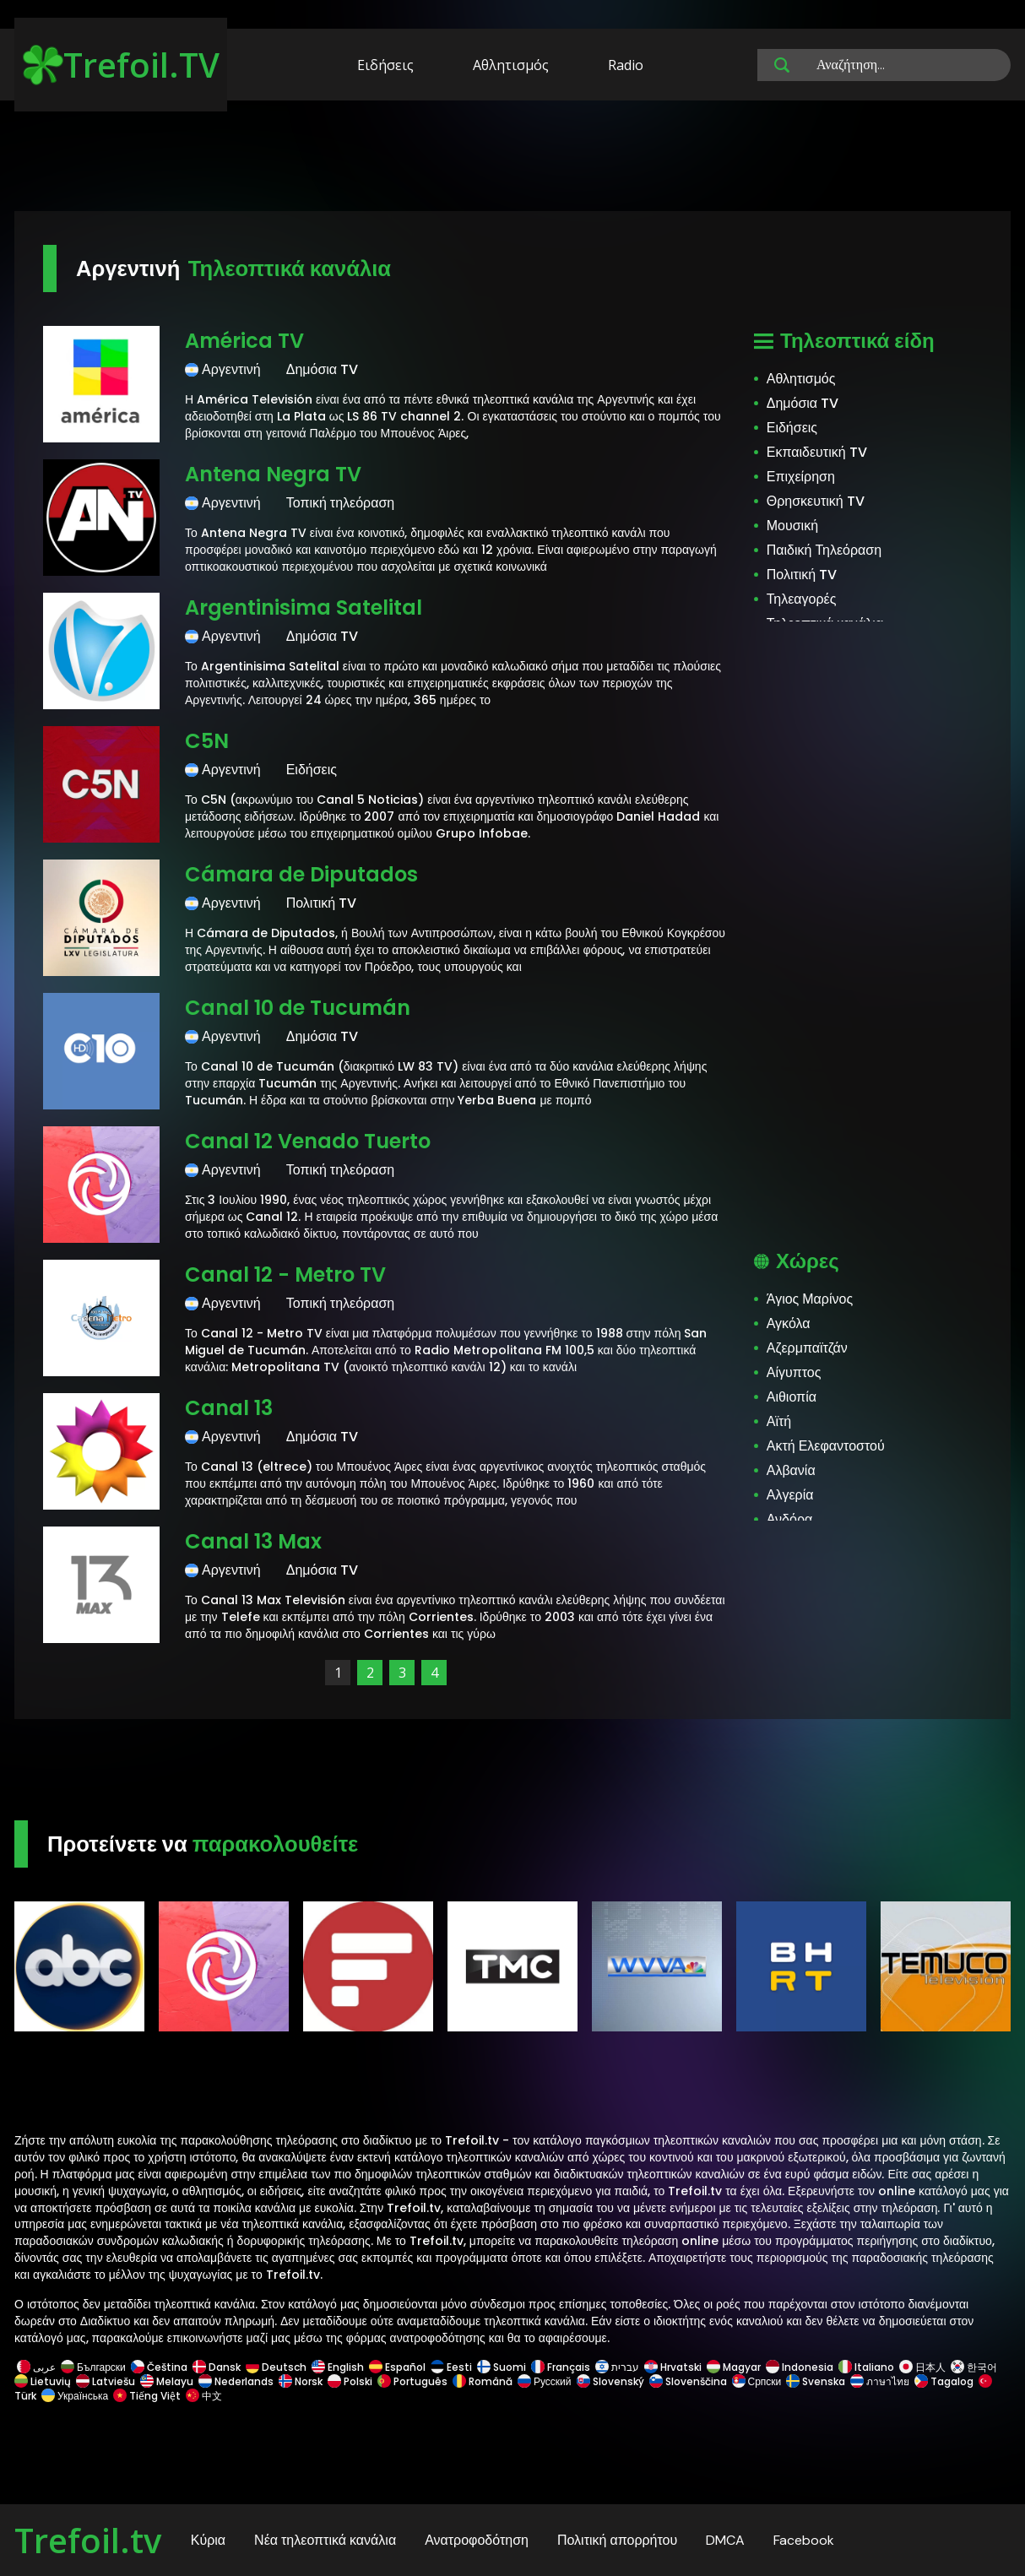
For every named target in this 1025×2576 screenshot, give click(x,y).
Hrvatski (673, 2367)
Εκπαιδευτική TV (817, 452)
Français (561, 2367)
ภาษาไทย (880, 2381)
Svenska (816, 2381)
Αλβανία (791, 1470)
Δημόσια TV (802, 403)
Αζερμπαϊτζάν (807, 1348)
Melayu (167, 2381)
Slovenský (610, 2381)
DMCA (725, 2540)
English (337, 2367)
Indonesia (799, 2367)
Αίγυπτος (794, 1372)
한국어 (974, 2367)
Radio (625, 65)
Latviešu (105, 2381)
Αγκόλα (789, 1323)
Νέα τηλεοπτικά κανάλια (325, 2540)
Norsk (300, 2381)
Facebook (803, 2540)
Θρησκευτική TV (816, 501)
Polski (350, 2381)
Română (482, 2381)
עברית (617, 2367)
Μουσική (792, 525)
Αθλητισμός (511, 65)
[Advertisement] (512, 159)
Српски (756, 2381)
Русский (544, 2381)
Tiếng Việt (147, 2396)
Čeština (159, 2367)
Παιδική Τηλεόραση (824, 550)
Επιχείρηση (801, 476)
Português (412, 2381)
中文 (202, 2396)
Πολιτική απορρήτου (617, 2540)
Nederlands (236, 2381)
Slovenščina (688, 2381)
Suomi (502, 2367)
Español (397, 2367)
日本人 (922, 2367)
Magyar (733, 2367)
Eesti (451, 2367)
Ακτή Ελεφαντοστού (826, 1446)
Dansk (216, 2367)
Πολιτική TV (802, 574)
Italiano (866, 2367)
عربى (36, 2367)
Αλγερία (790, 1495)
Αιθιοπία (791, 1397)
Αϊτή (779, 1421)
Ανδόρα (790, 1519)
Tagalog (944, 2381)
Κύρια (208, 2540)
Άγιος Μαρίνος (810, 1299)
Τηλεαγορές (802, 599)
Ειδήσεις (385, 65)
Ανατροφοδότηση (477, 2540)
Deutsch (276, 2367)
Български (93, 2367)
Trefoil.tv (87, 2540)
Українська (75, 2396)
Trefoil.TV (121, 64)
